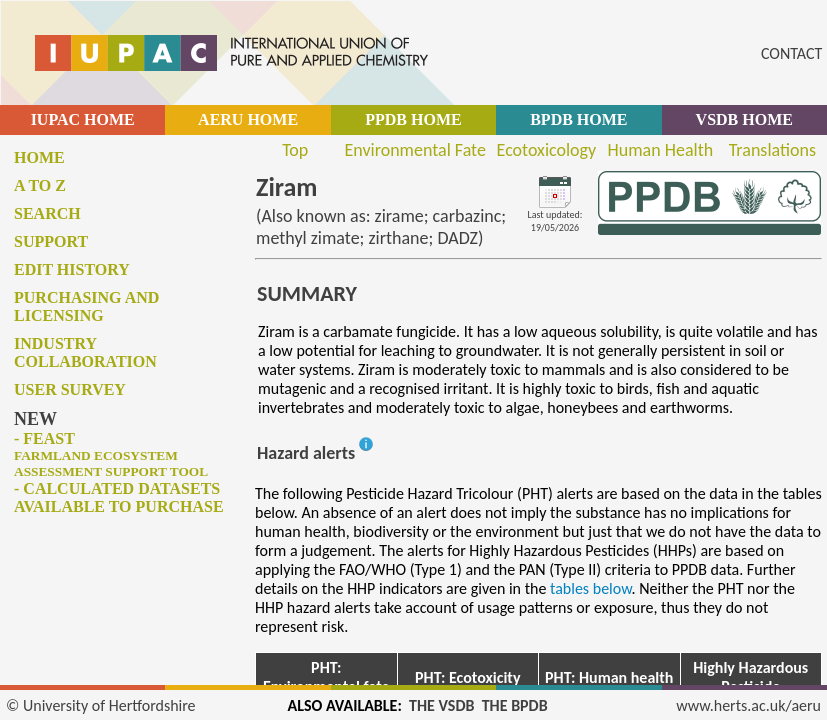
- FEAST (111, 454)
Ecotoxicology (547, 150)
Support (51, 241)
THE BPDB (515, 705)
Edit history (72, 269)
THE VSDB (441, 705)
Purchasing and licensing (86, 306)
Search (47, 213)
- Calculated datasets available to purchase (119, 497)
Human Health (661, 150)
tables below (591, 588)
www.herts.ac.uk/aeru (748, 705)
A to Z (40, 185)
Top (295, 150)
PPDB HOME (413, 119)
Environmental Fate (414, 150)
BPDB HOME (578, 119)
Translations (772, 150)
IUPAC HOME (83, 119)
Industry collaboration (85, 352)
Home (39, 157)
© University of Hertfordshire (101, 705)
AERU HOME (248, 119)
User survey (70, 389)
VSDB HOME (744, 119)
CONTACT (791, 53)
